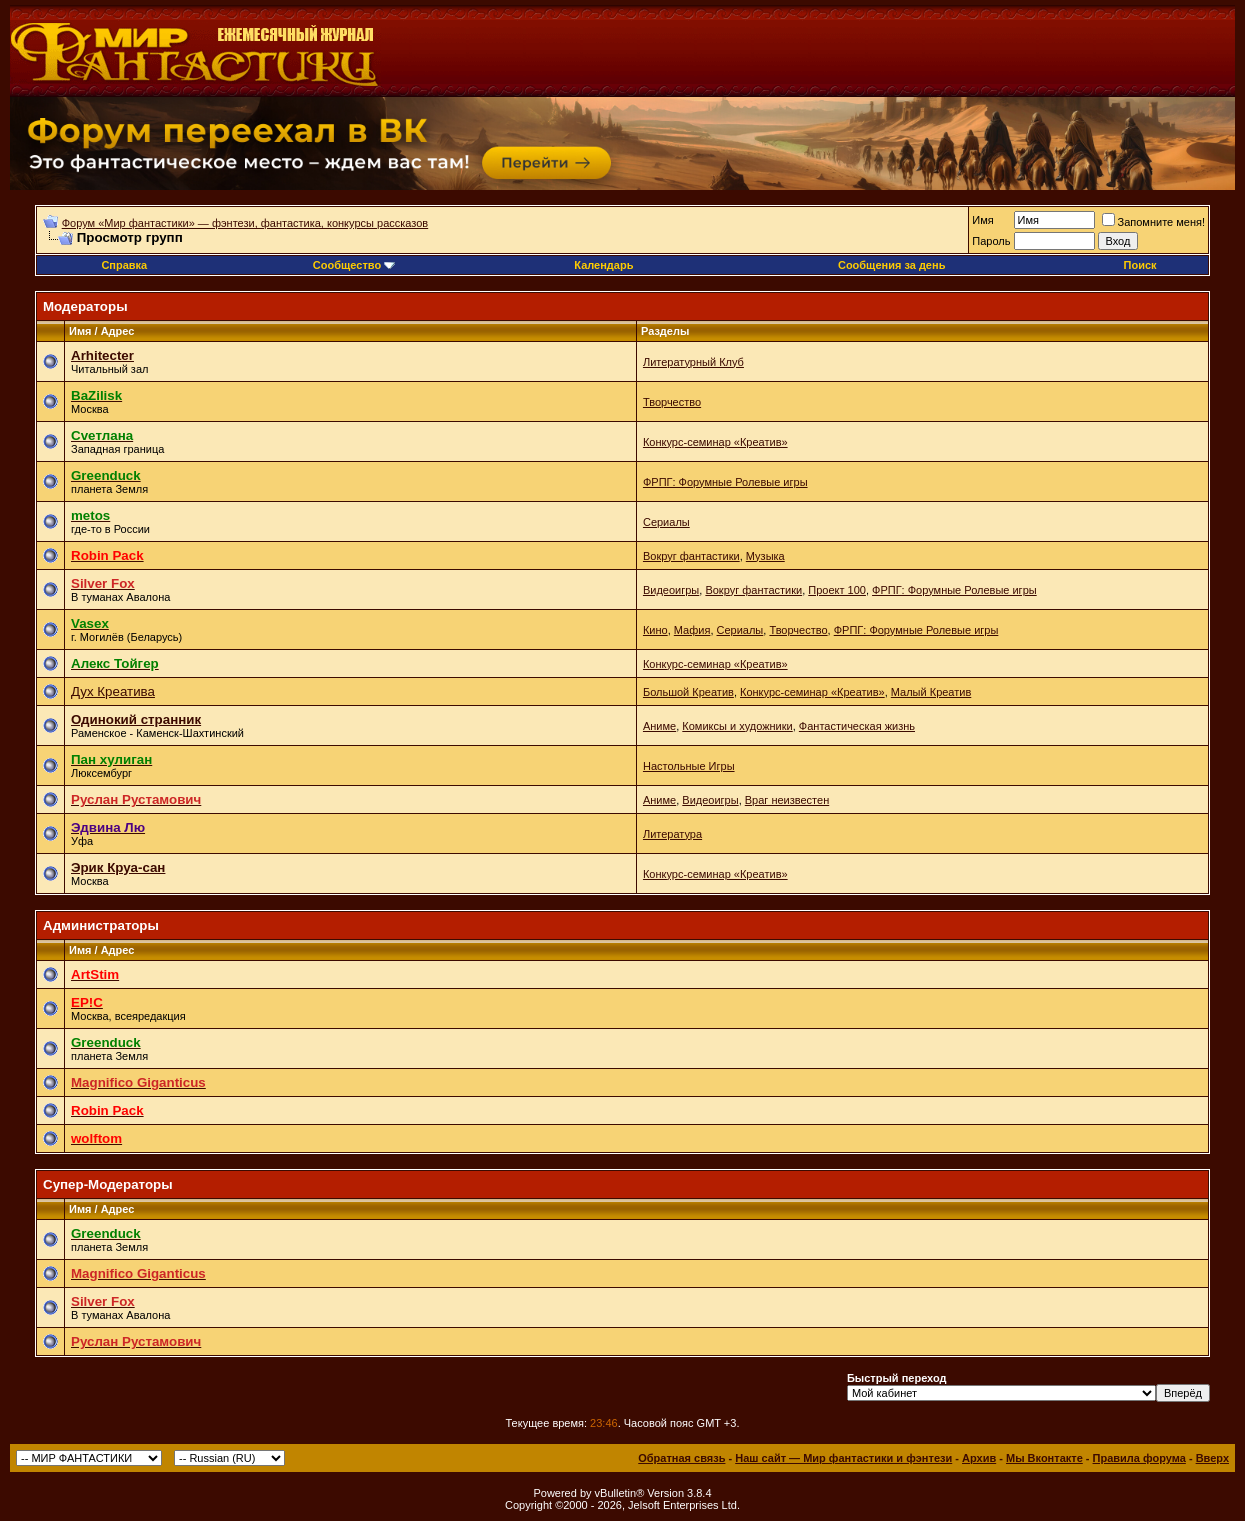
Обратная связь (681, 1458)
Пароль (991, 241)
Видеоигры (671, 590)
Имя (982, 220)
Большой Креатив (688, 692)
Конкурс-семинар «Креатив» (715, 442)
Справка (124, 265)
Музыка (765, 556)
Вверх (1212, 1458)
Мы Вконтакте (1044, 1458)
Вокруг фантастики (691, 556)
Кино (655, 630)
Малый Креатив (931, 692)
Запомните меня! (1153, 222)
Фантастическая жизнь (857, 726)
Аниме (659, 726)
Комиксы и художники (737, 726)
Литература (672, 834)
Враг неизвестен (787, 800)
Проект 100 (837, 590)
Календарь (603, 265)
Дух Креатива (113, 691)
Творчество (672, 402)
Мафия (692, 630)
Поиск (1140, 265)
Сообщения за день (891, 265)
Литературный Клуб (693, 362)
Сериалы (666, 522)
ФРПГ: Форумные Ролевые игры (725, 482)
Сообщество (354, 265)
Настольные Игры (689, 766)
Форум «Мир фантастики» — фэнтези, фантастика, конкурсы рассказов (245, 223)
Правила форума (1139, 1458)
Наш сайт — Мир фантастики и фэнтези (843, 1458)
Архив (979, 1458)
